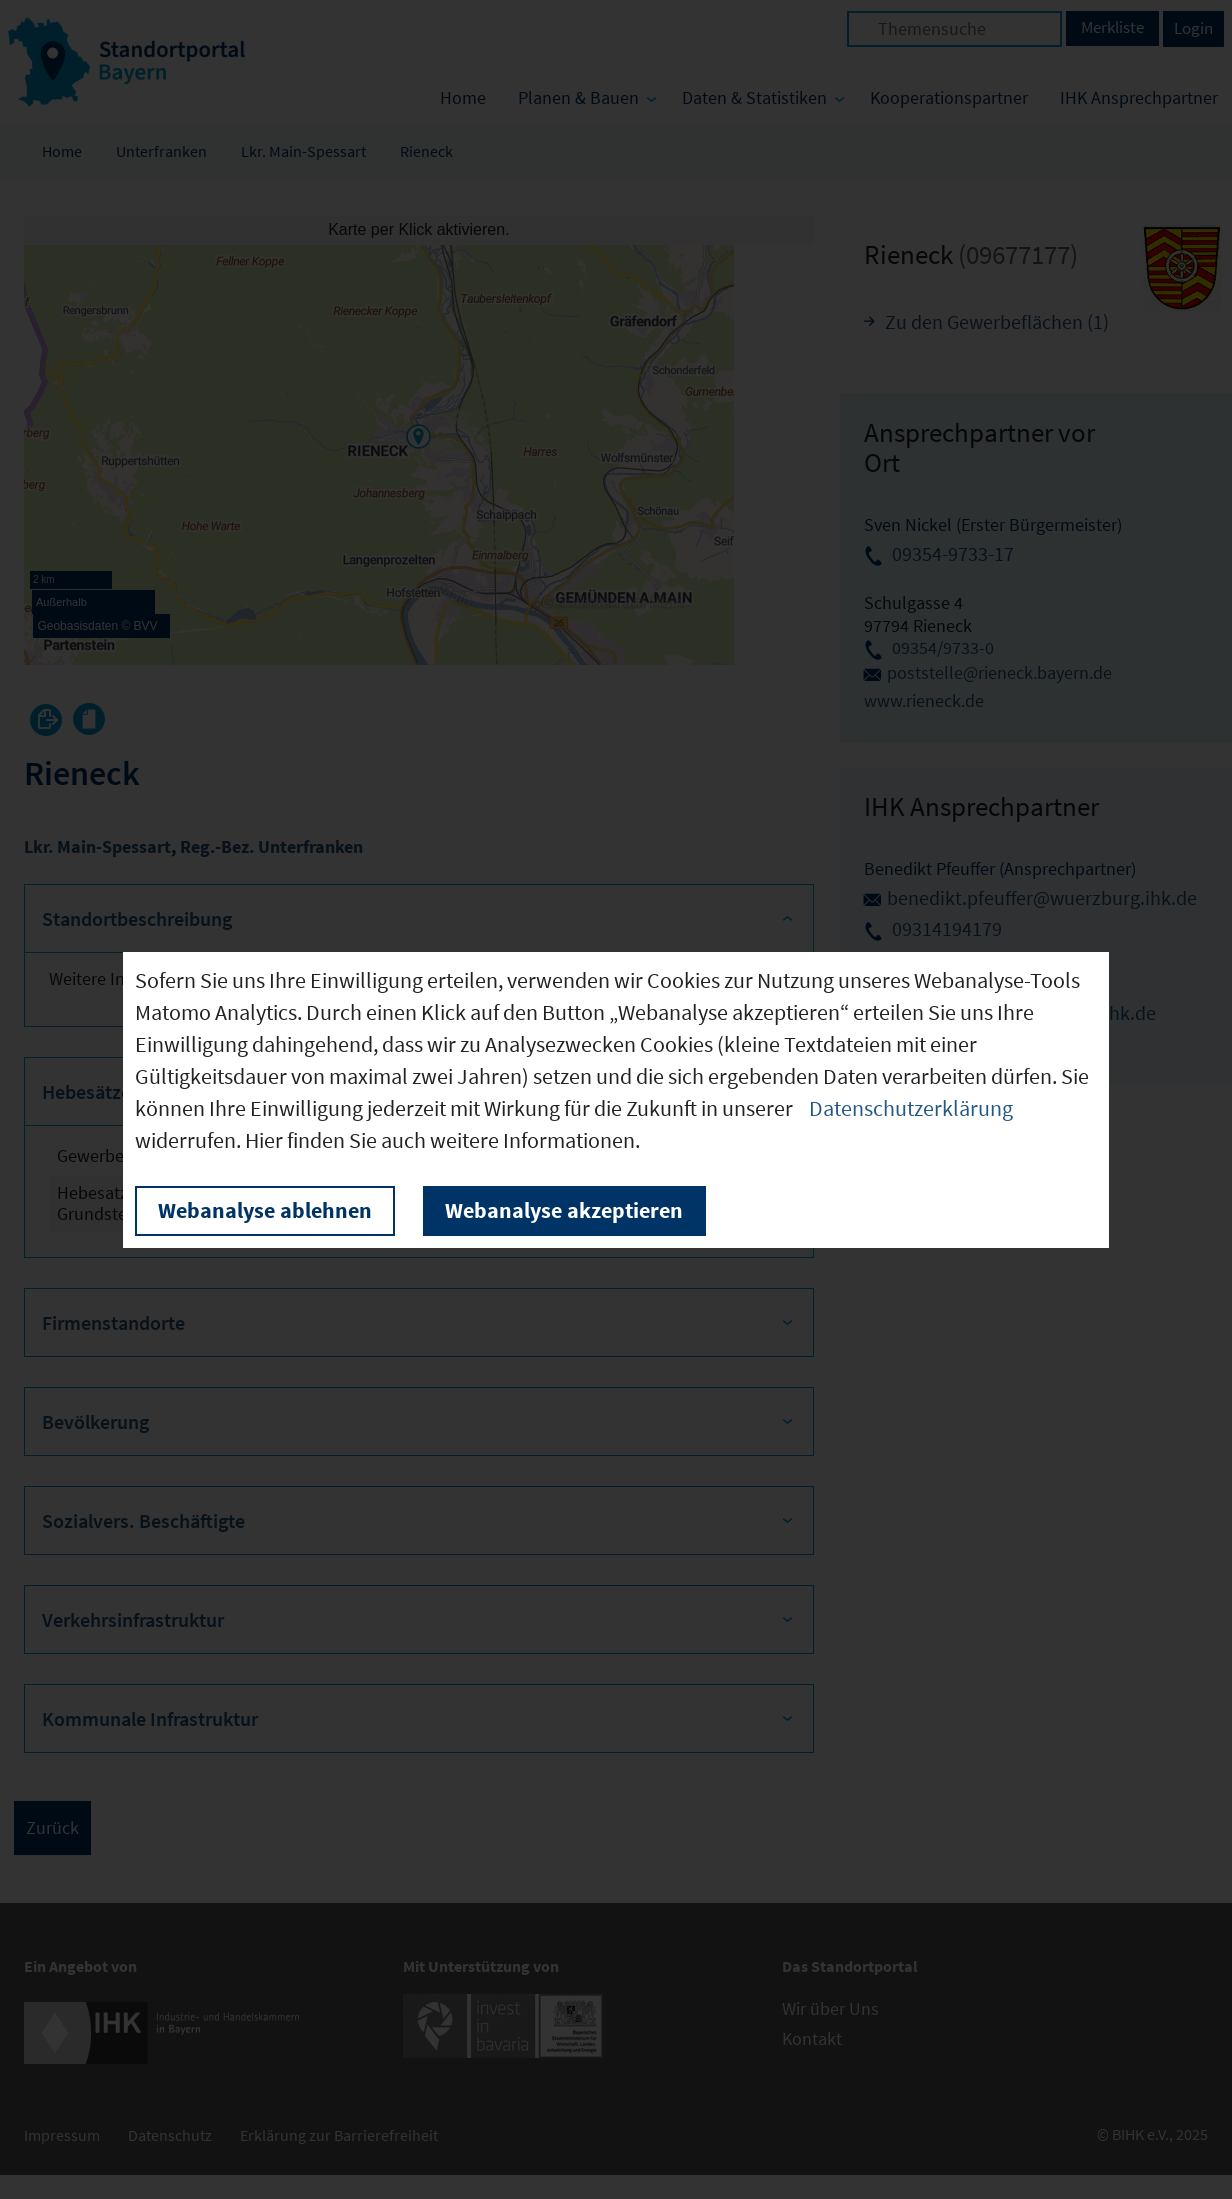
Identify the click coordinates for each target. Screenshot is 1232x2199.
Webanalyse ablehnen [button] (265, 1210)
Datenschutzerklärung (911, 1108)
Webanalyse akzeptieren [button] (564, 1210)
